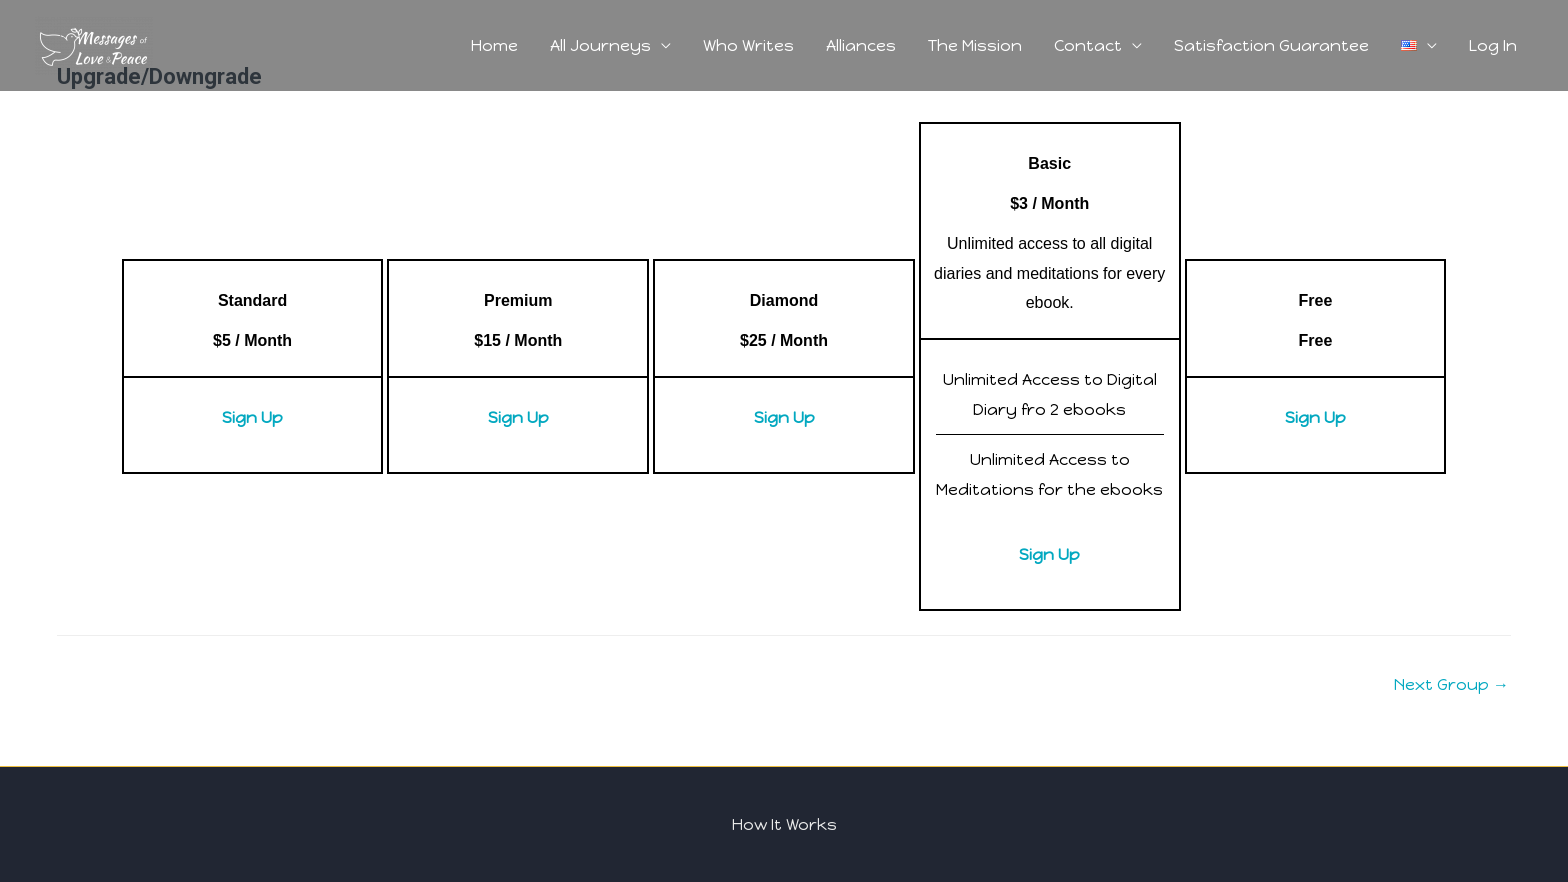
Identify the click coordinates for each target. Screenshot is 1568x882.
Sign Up (252, 417)
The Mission (975, 45)
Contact (1088, 45)
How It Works (784, 824)
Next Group (1451, 684)
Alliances (861, 45)
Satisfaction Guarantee (1271, 45)
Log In (1493, 45)
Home (494, 45)
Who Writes (748, 45)
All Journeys (600, 45)
